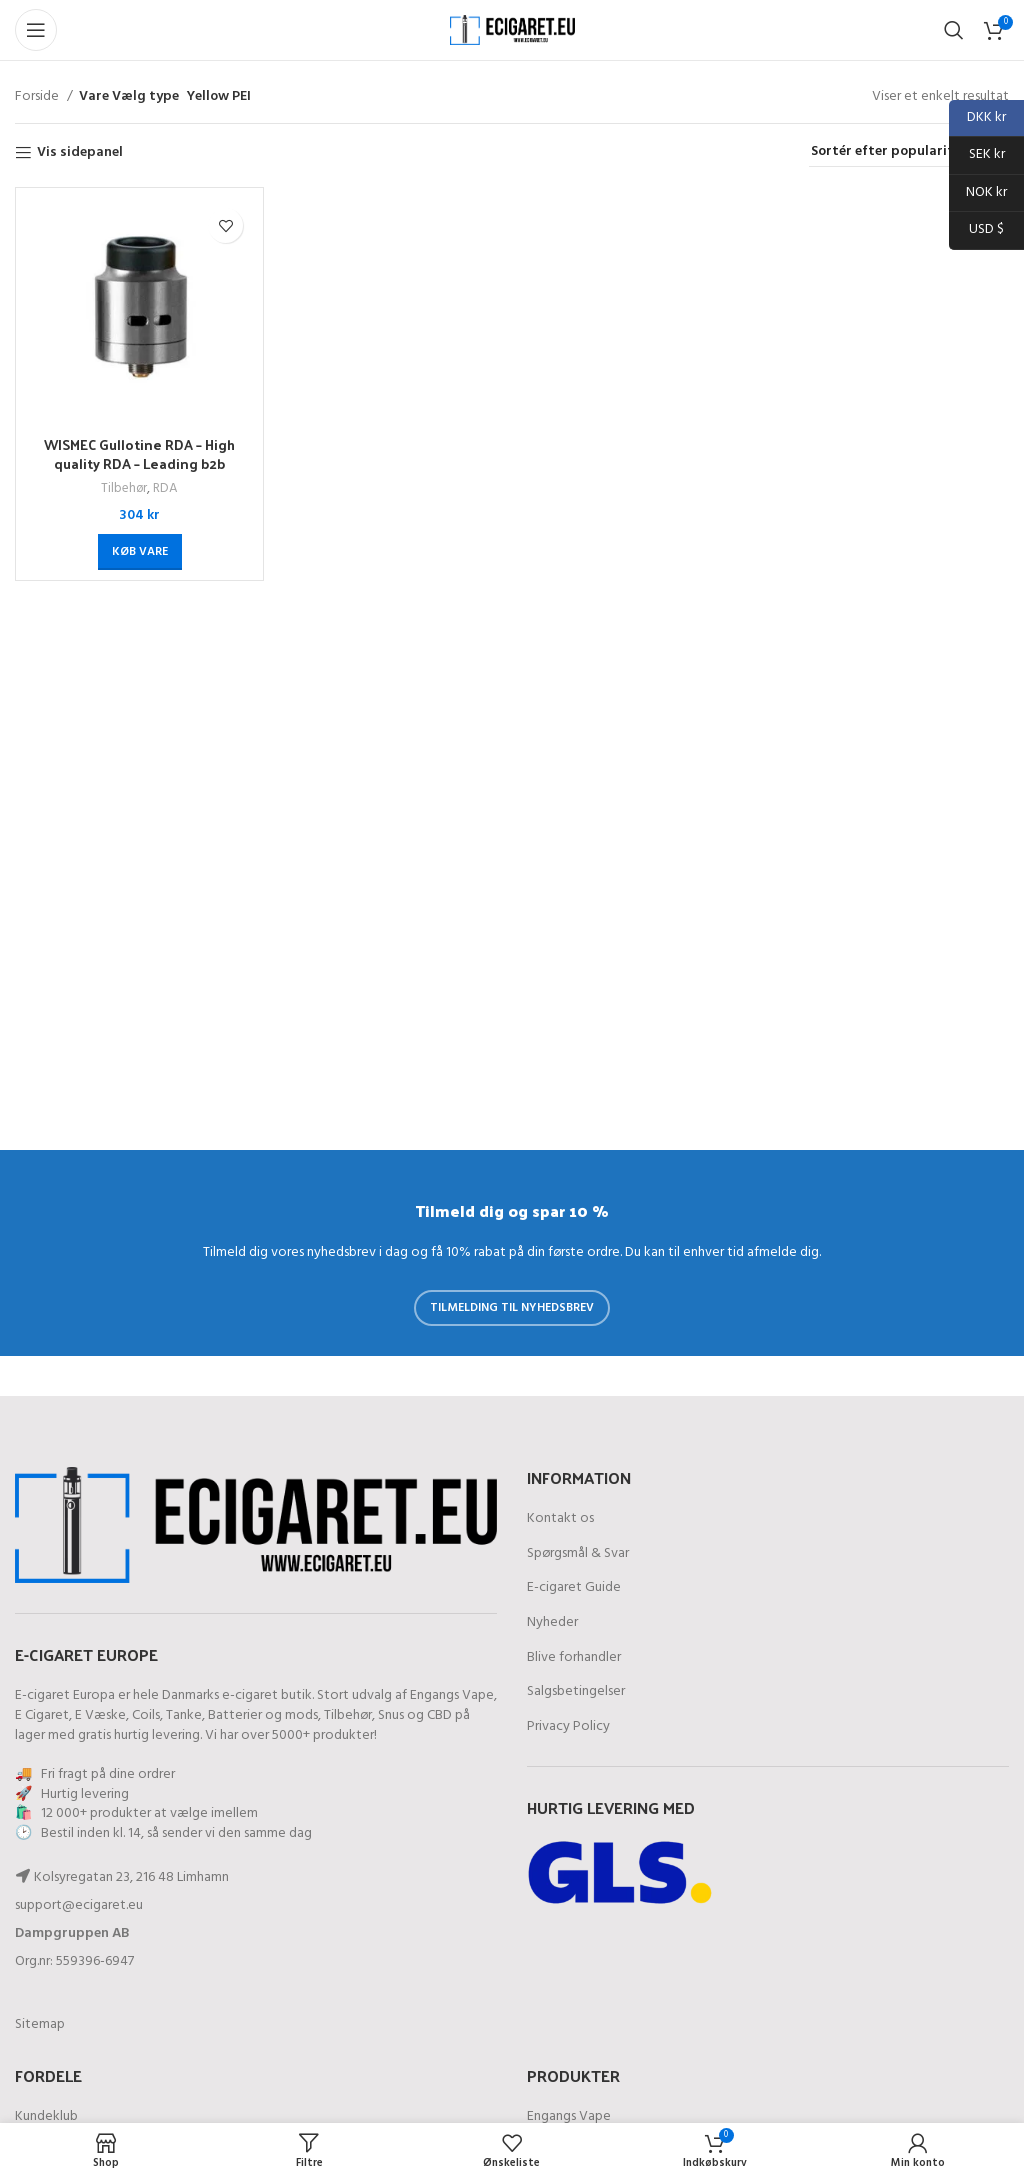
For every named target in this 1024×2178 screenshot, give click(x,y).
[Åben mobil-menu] (36, 30)
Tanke (184, 1715)
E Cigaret (42, 1715)
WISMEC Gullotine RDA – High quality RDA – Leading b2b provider (140, 464)
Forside (38, 97)
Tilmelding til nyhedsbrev (512, 1308)
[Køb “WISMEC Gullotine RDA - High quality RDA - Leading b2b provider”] (140, 552)
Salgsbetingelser (576, 1692)
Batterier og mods (263, 1715)
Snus (391, 1715)
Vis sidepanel (80, 153)
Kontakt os (560, 1519)
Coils (146, 1715)
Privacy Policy (568, 1727)
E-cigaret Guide (574, 1588)
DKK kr (977, 118)
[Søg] (954, 30)
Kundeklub (46, 2117)
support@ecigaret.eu (79, 1905)
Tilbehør (124, 489)
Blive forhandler (574, 1658)
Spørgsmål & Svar (578, 1554)
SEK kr (977, 155)
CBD (439, 1715)
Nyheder (552, 1623)
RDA (165, 489)
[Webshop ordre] (909, 153)
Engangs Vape (452, 1695)
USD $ (976, 230)
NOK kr (978, 193)
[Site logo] (512, 30)
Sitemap (40, 2024)
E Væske (100, 1715)
